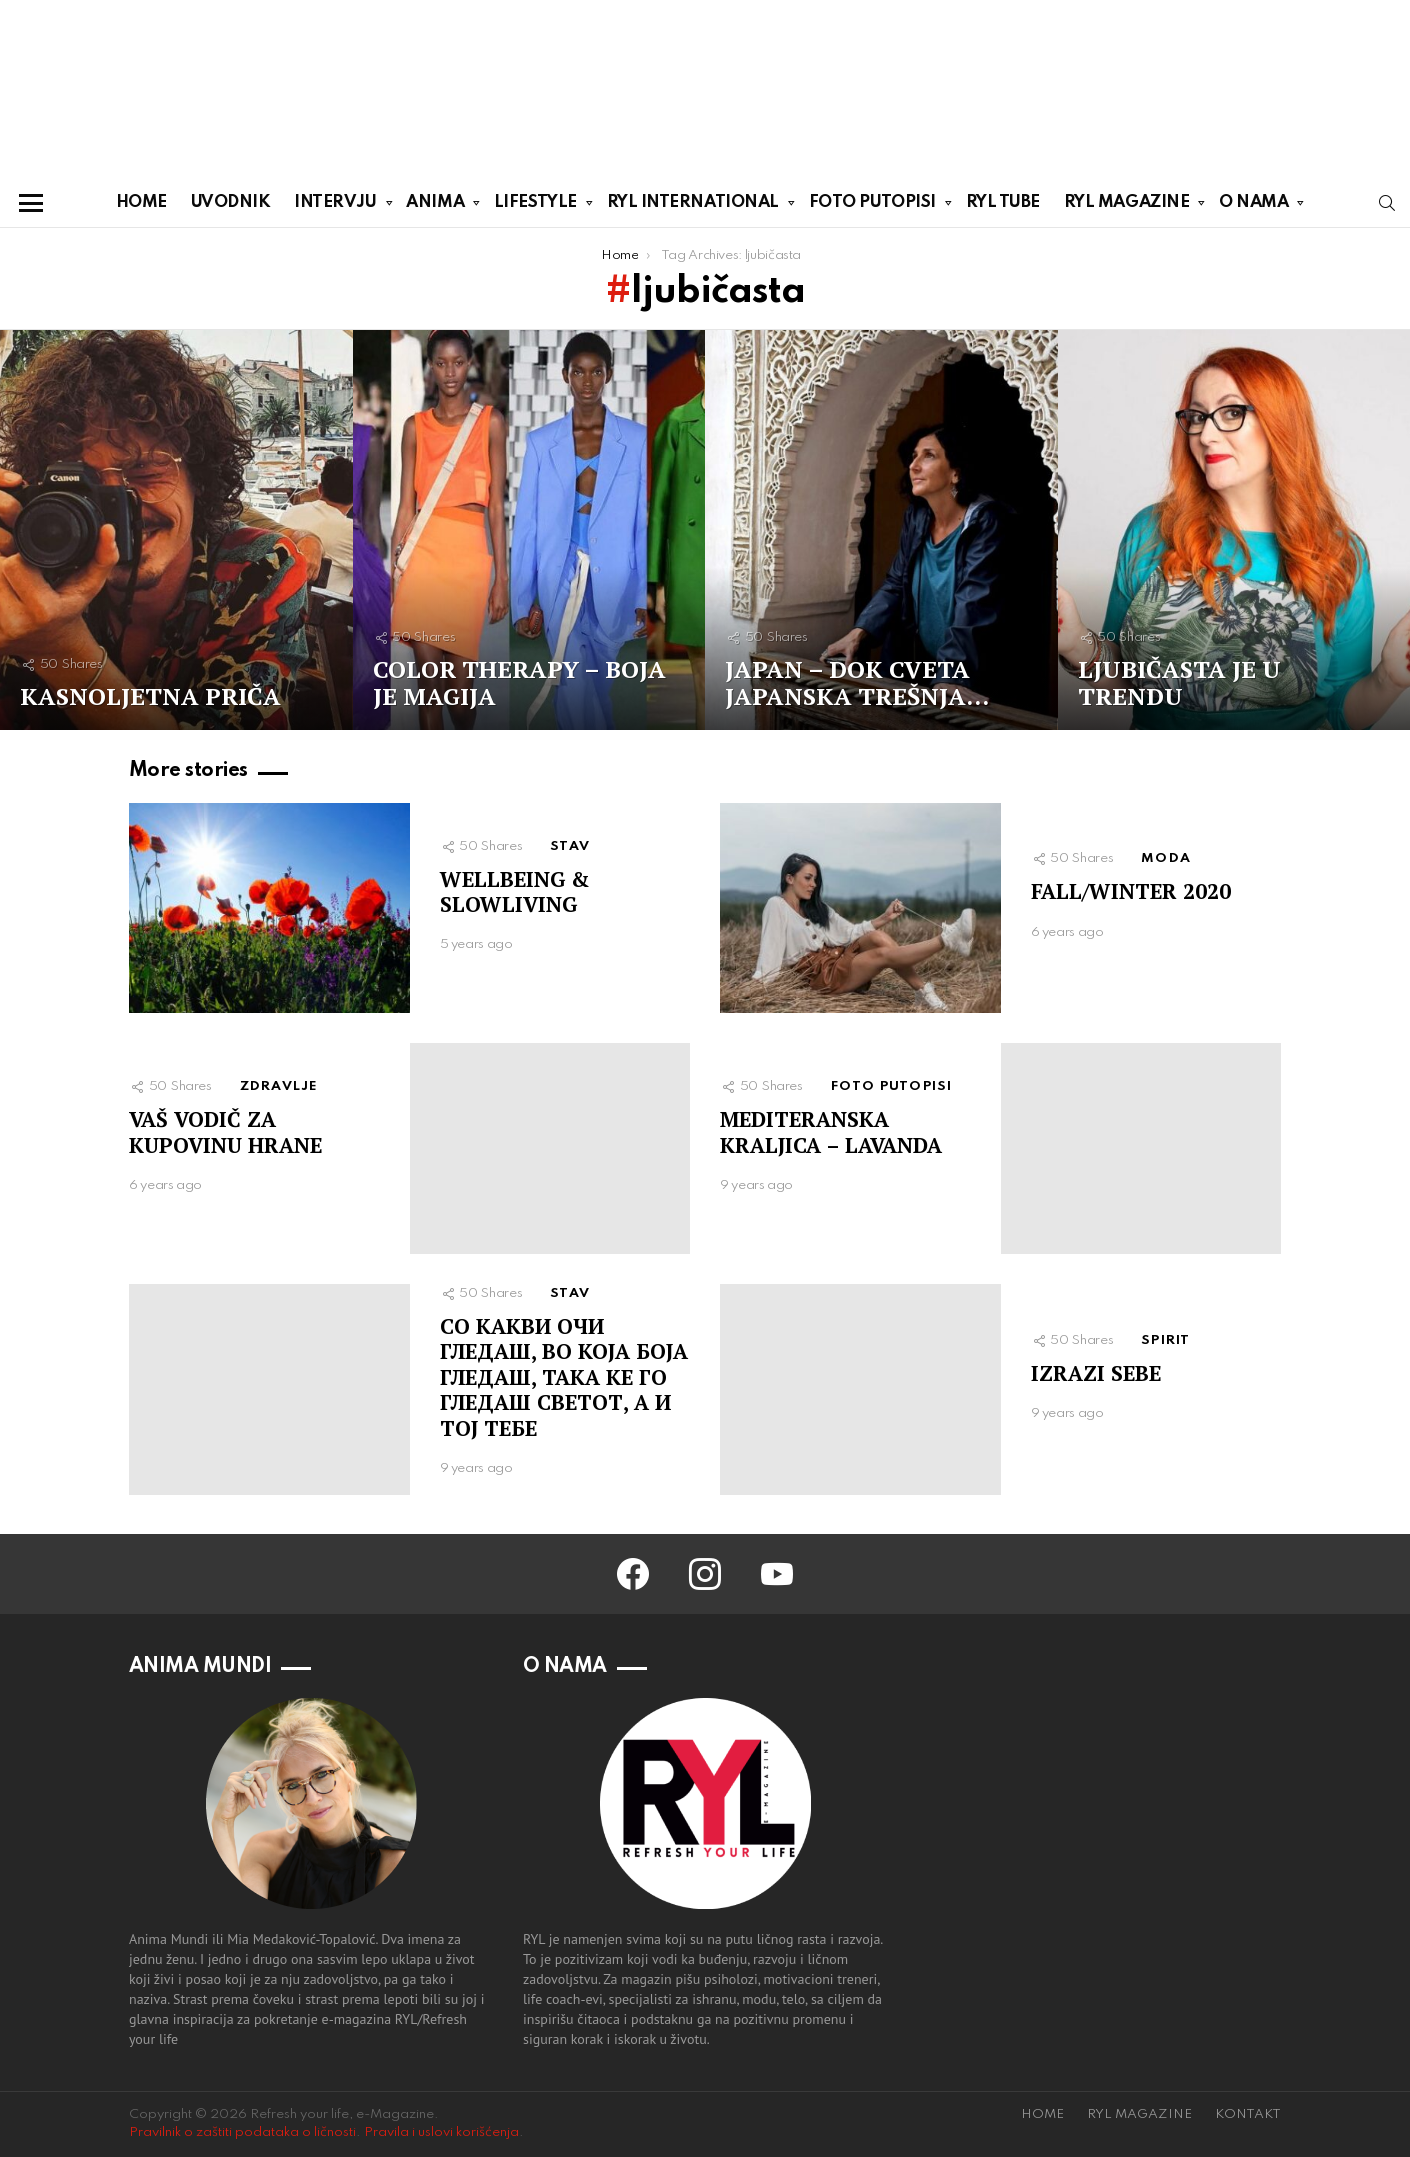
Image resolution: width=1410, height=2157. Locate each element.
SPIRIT (1165, 1340)
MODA (1166, 858)
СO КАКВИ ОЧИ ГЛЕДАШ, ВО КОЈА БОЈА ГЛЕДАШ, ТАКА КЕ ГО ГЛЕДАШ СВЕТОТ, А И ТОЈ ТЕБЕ (564, 1377)
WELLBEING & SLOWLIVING (514, 891)
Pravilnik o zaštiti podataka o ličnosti (242, 2132)
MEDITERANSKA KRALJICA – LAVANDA (831, 1131)
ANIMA (435, 206)
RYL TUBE (1003, 202)
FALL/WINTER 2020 (1131, 891)
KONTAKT (1248, 2114)
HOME (141, 202)
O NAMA (1253, 206)
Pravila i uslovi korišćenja (441, 2132)
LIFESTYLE (535, 206)
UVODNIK (231, 202)
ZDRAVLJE (279, 1086)
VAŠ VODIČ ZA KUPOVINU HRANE (225, 1131)
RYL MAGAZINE (1127, 206)
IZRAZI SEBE (1096, 1373)
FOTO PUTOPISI (872, 206)
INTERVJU (335, 206)
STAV (570, 846)
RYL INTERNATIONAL (693, 206)
